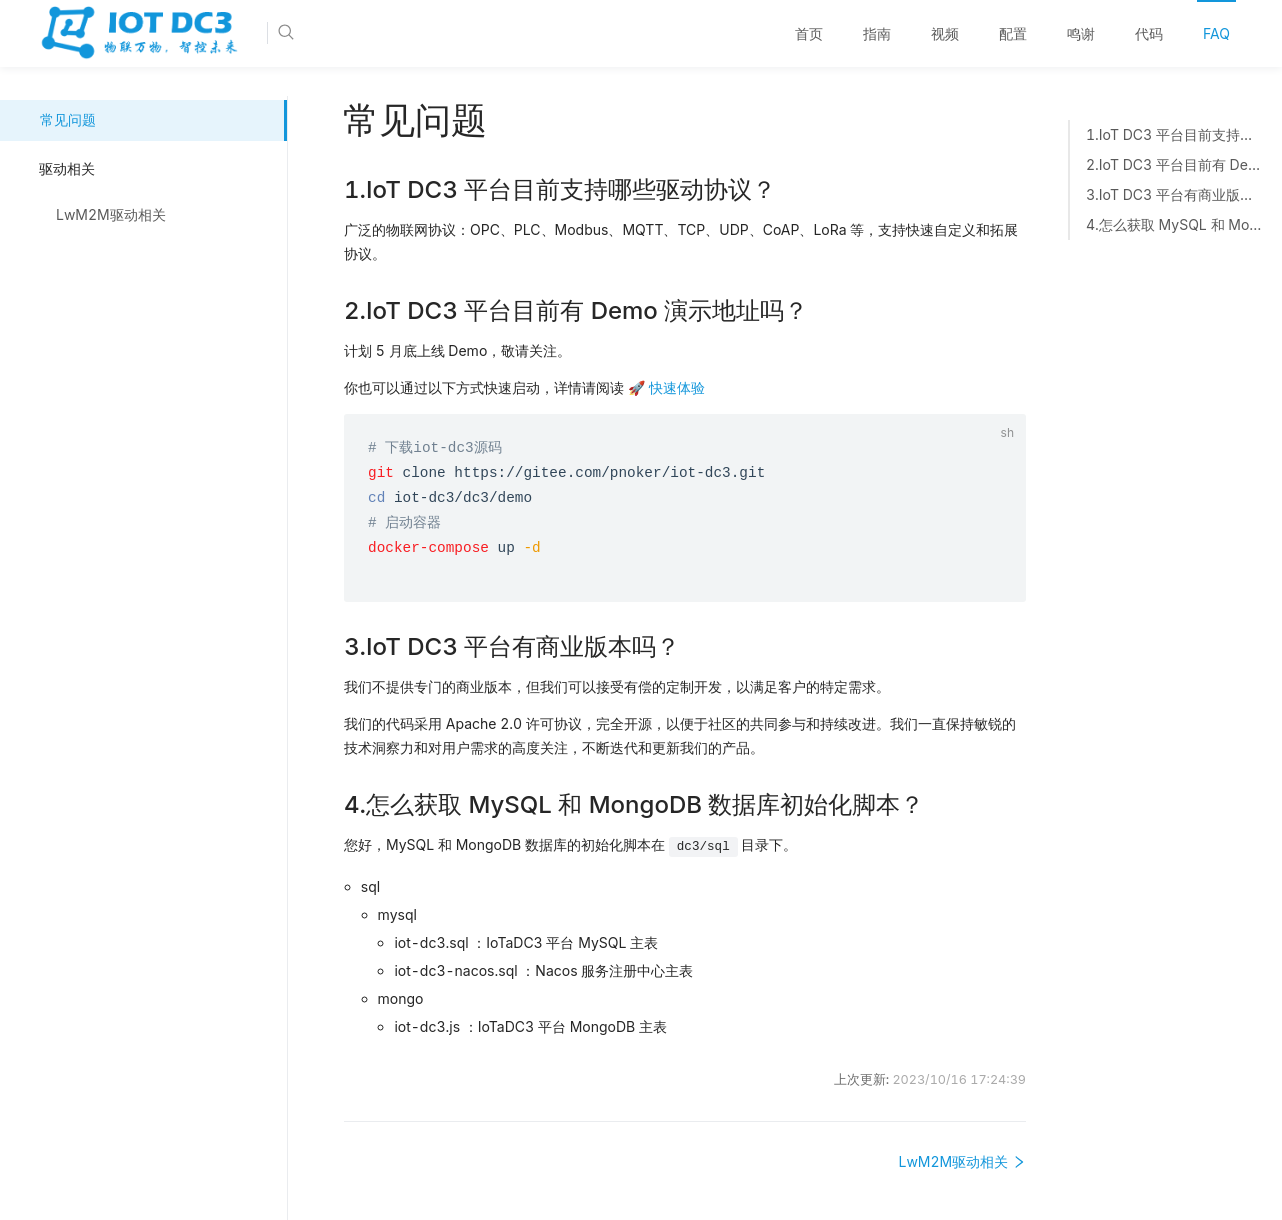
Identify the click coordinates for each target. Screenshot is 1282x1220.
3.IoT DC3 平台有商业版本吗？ (1174, 195)
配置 (1013, 33)
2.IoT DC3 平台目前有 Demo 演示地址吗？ (1174, 165)
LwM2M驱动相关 (111, 214)
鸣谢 (1081, 33)
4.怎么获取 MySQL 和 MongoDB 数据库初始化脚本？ (1174, 225)
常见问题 (68, 119)
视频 (945, 33)
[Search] (347, 33)
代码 (1149, 33)
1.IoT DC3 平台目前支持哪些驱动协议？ (1174, 135)
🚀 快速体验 (666, 387)
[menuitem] (809, 34)
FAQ (1216, 33)
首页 (809, 33)
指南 (877, 33)
